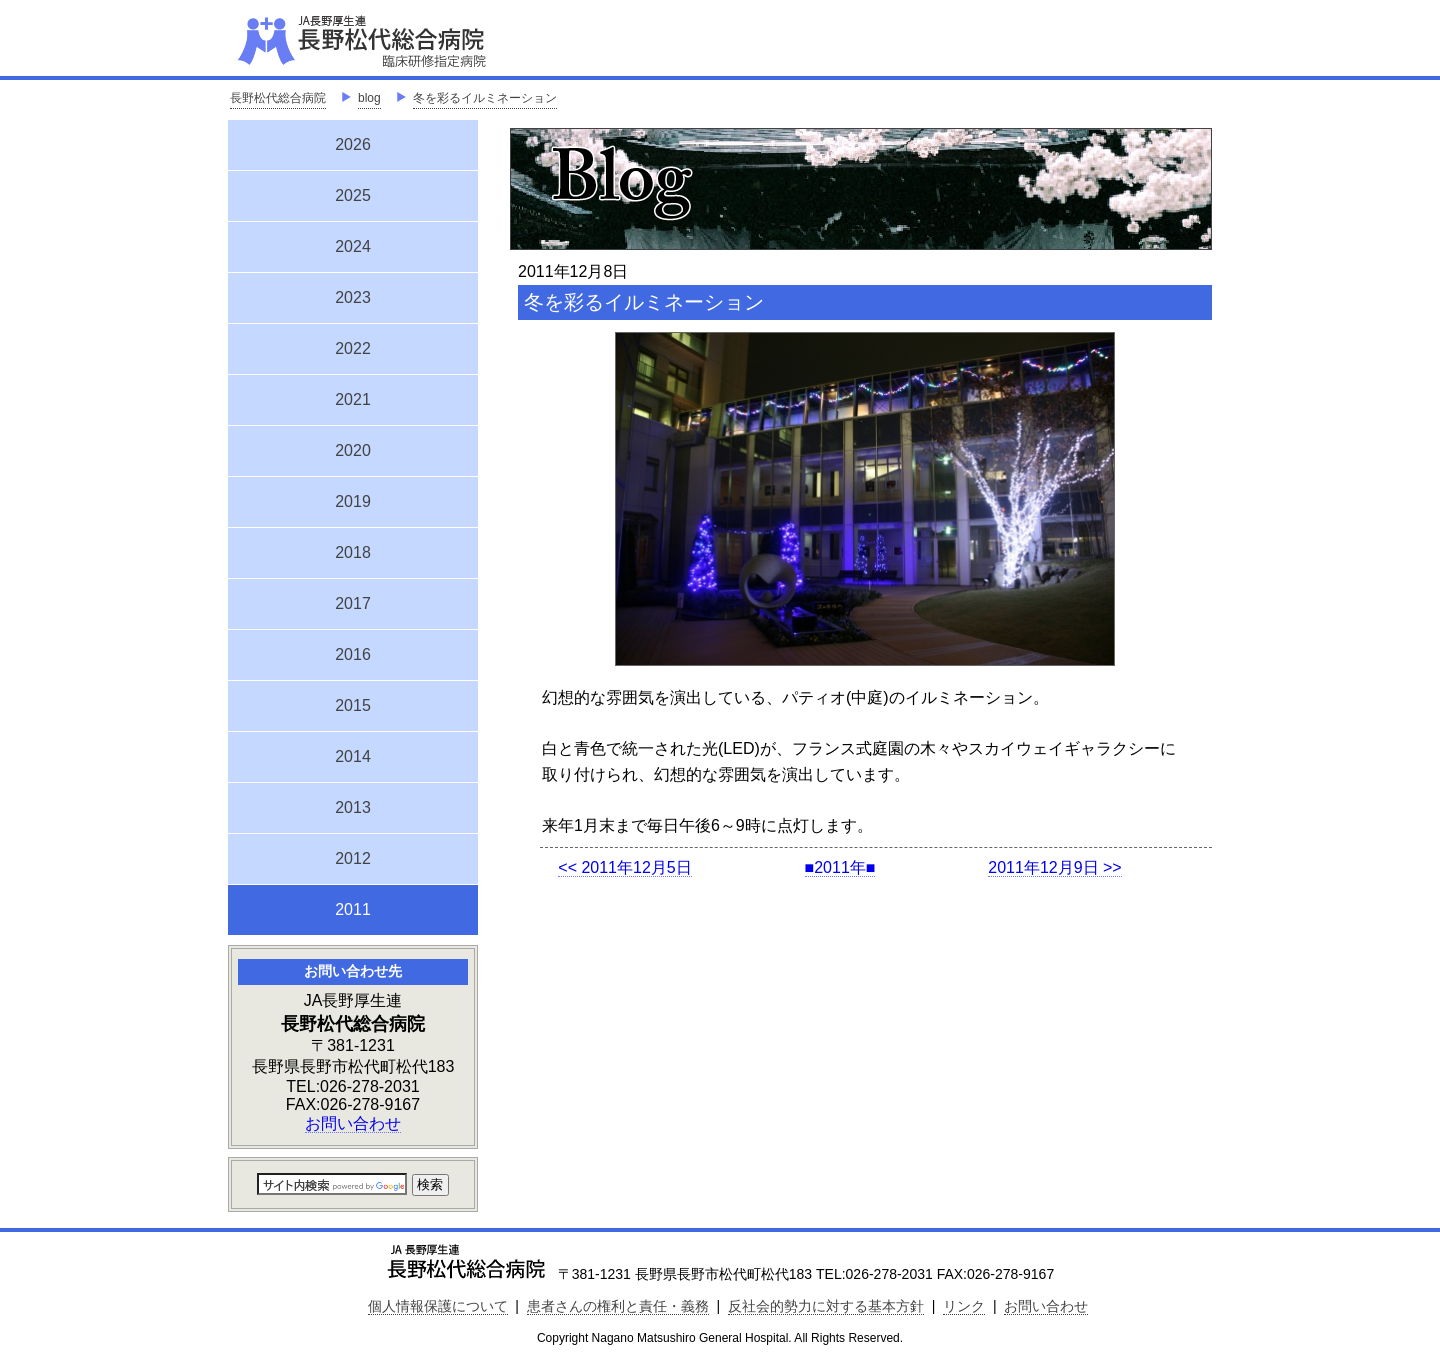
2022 (353, 348)
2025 (353, 195)
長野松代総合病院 (278, 98)
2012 (353, 858)
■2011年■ (840, 867)
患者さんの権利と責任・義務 (618, 1306)
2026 (353, 144)
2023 (353, 297)
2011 (353, 907)
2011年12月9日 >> (1054, 867)
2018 (353, 552)
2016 (353, 654)
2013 (353, 807)
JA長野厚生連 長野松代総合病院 (423, 40)
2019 (353, 501)
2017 (353, 603)
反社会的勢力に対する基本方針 (826, 1306)
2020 (353, 450)
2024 (353, 246)
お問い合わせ (353, 1123)
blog (369, 98)
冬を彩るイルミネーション (485, 98)
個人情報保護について (438, 1306)
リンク (964, 1306)
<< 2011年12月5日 (624, 867)
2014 (353, 756)
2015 (353, 705)
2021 (353, 399)
